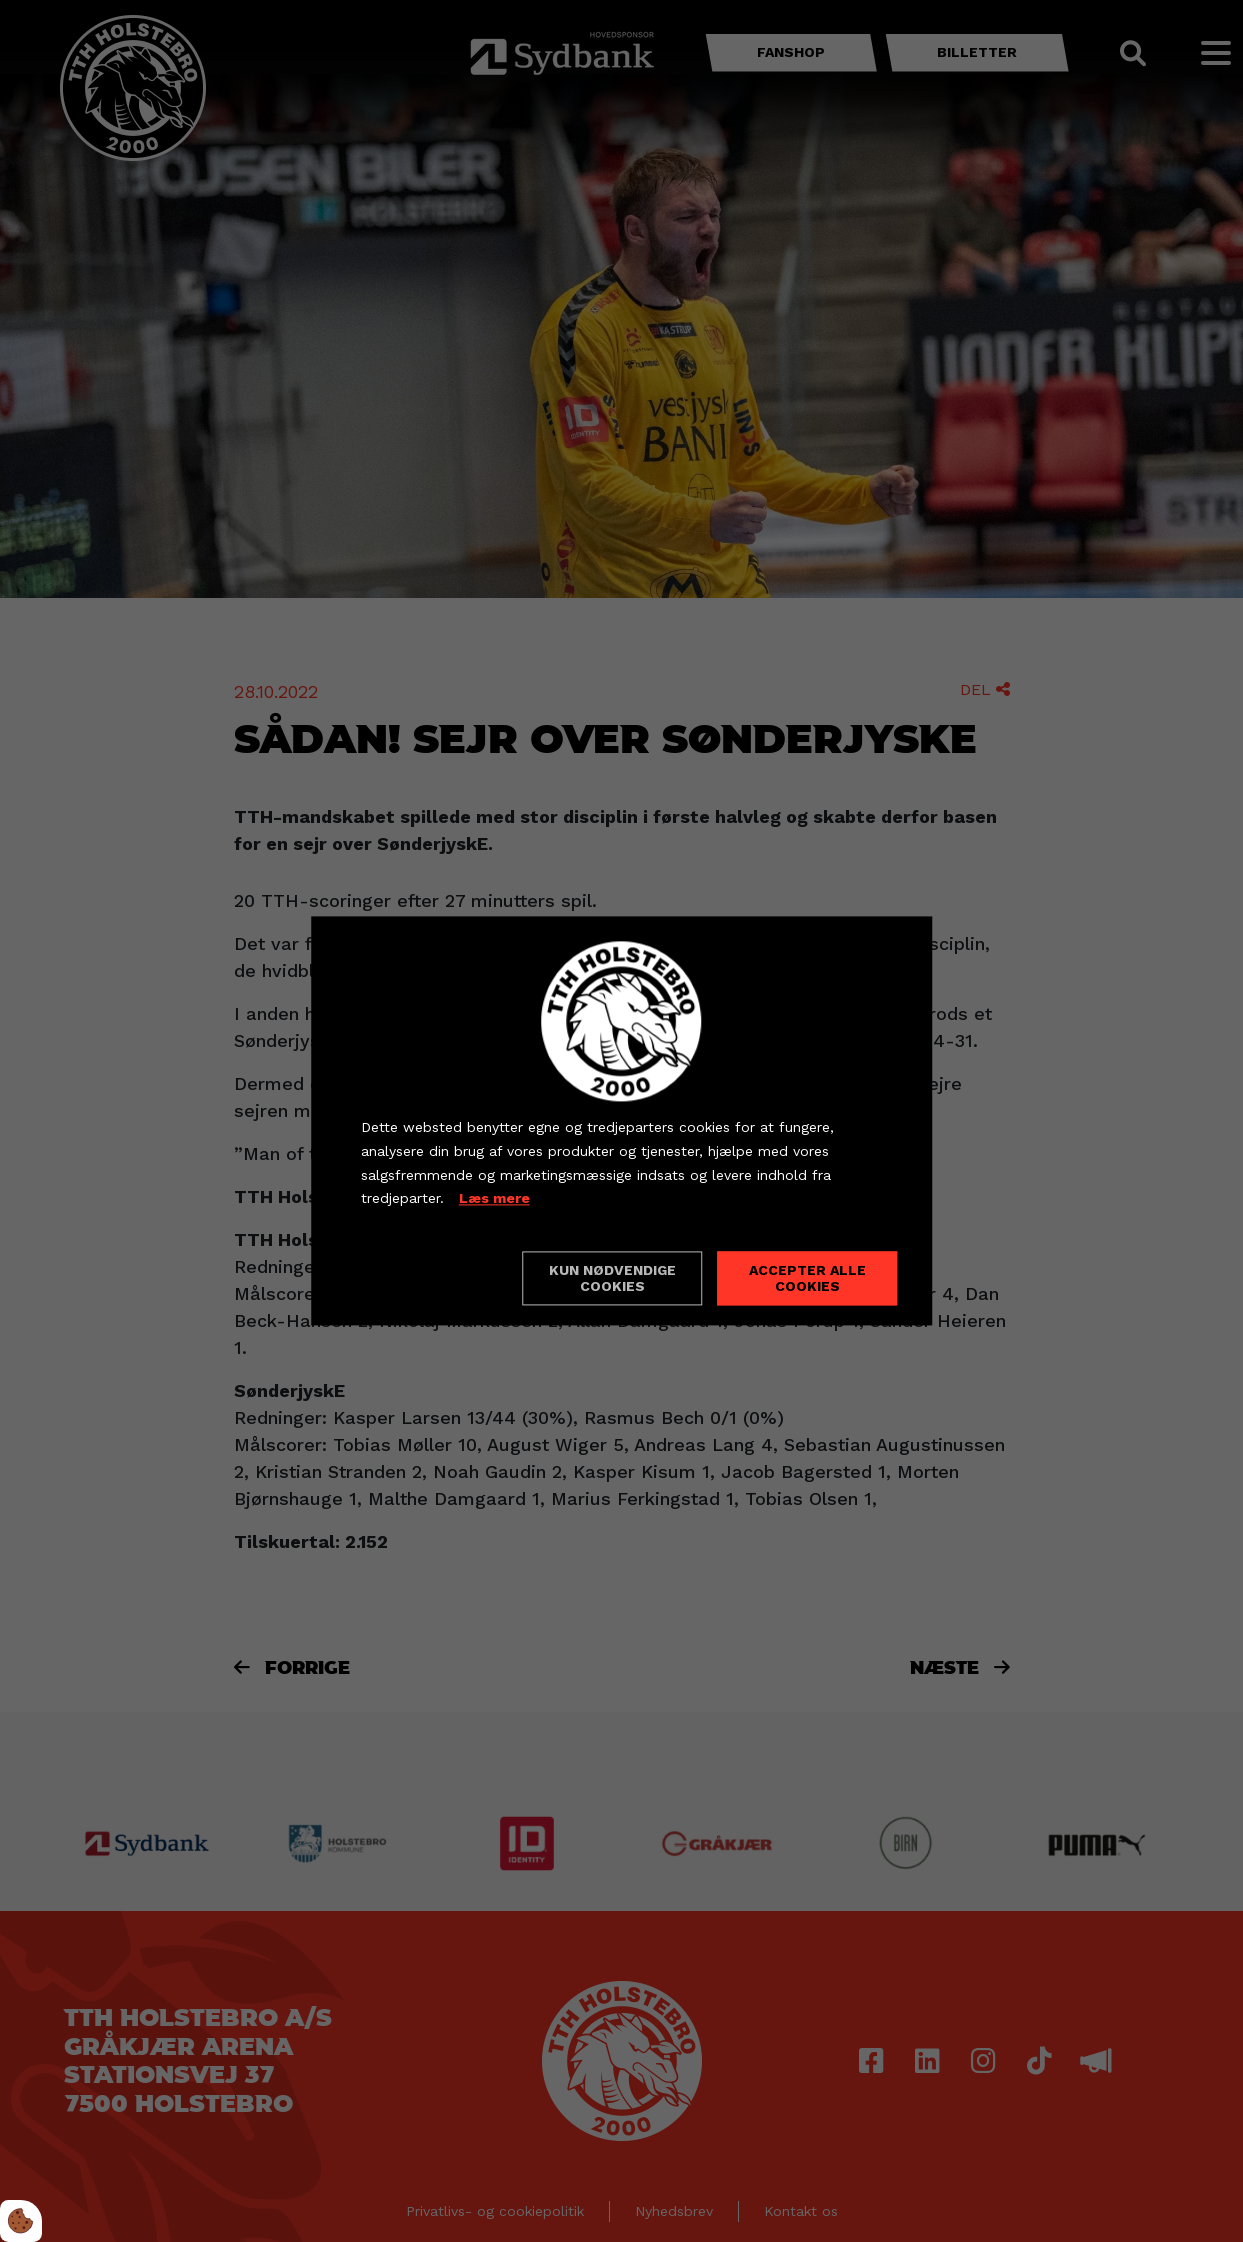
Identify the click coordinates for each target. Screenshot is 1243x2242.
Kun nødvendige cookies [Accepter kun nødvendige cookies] (612, 1279)
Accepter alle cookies (807, 1279)
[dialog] (622, 1120)
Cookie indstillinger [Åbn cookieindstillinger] (432, 1278)
